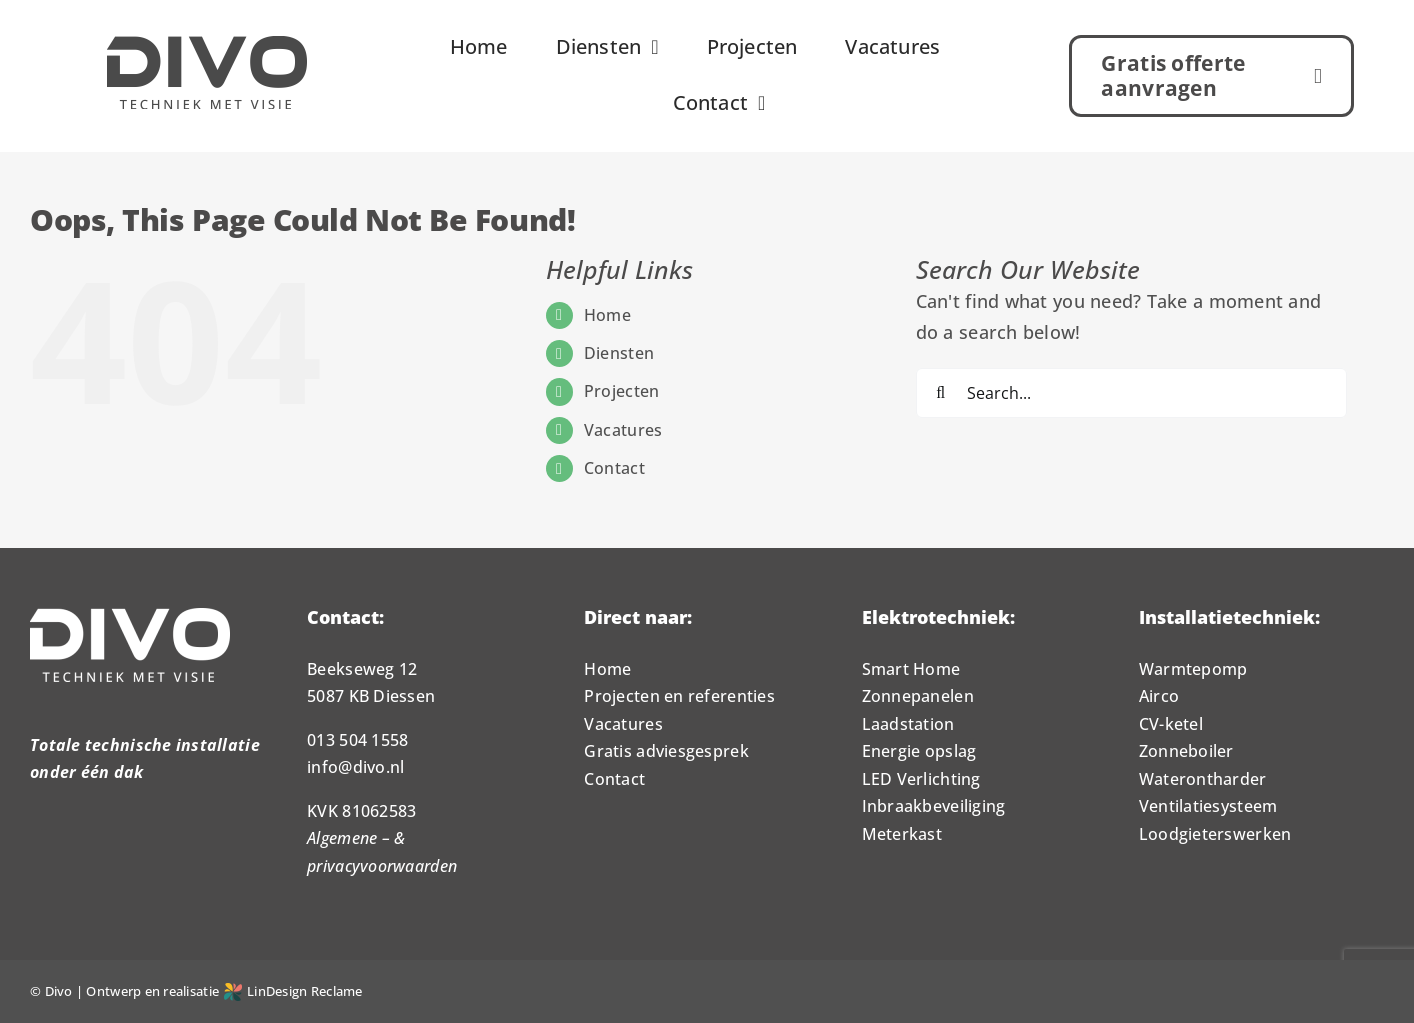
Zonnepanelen (918, 696)
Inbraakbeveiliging (934, 806)
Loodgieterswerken (1215, 834)
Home (607, 315)
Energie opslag (919, 751)
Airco (1159, 696)
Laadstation (908, 724)
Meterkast (902, 834)
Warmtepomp (1193, 669)
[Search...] (1131, 393)
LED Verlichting (921, 779)
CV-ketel (1171, 724)
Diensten (619, 353)
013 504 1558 (357, 740)
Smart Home (911, 669)
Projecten (621, 391)
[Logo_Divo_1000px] (207, 45)
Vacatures (623, 430)
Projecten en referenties (679, 696)
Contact (614, 468)
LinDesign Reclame (293, 991)
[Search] (941, 393)
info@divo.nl (355, 767)
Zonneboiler (1186, 751)
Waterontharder (1203, 779)
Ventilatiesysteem (1208, 806)
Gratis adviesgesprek (666, 751)
